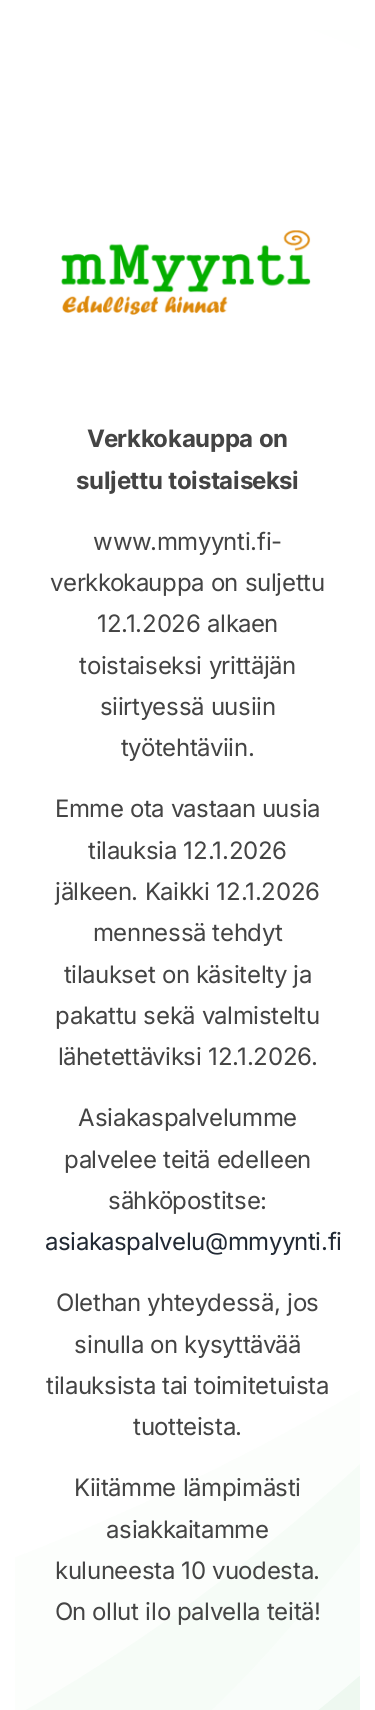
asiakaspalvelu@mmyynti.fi (193, 1241)
